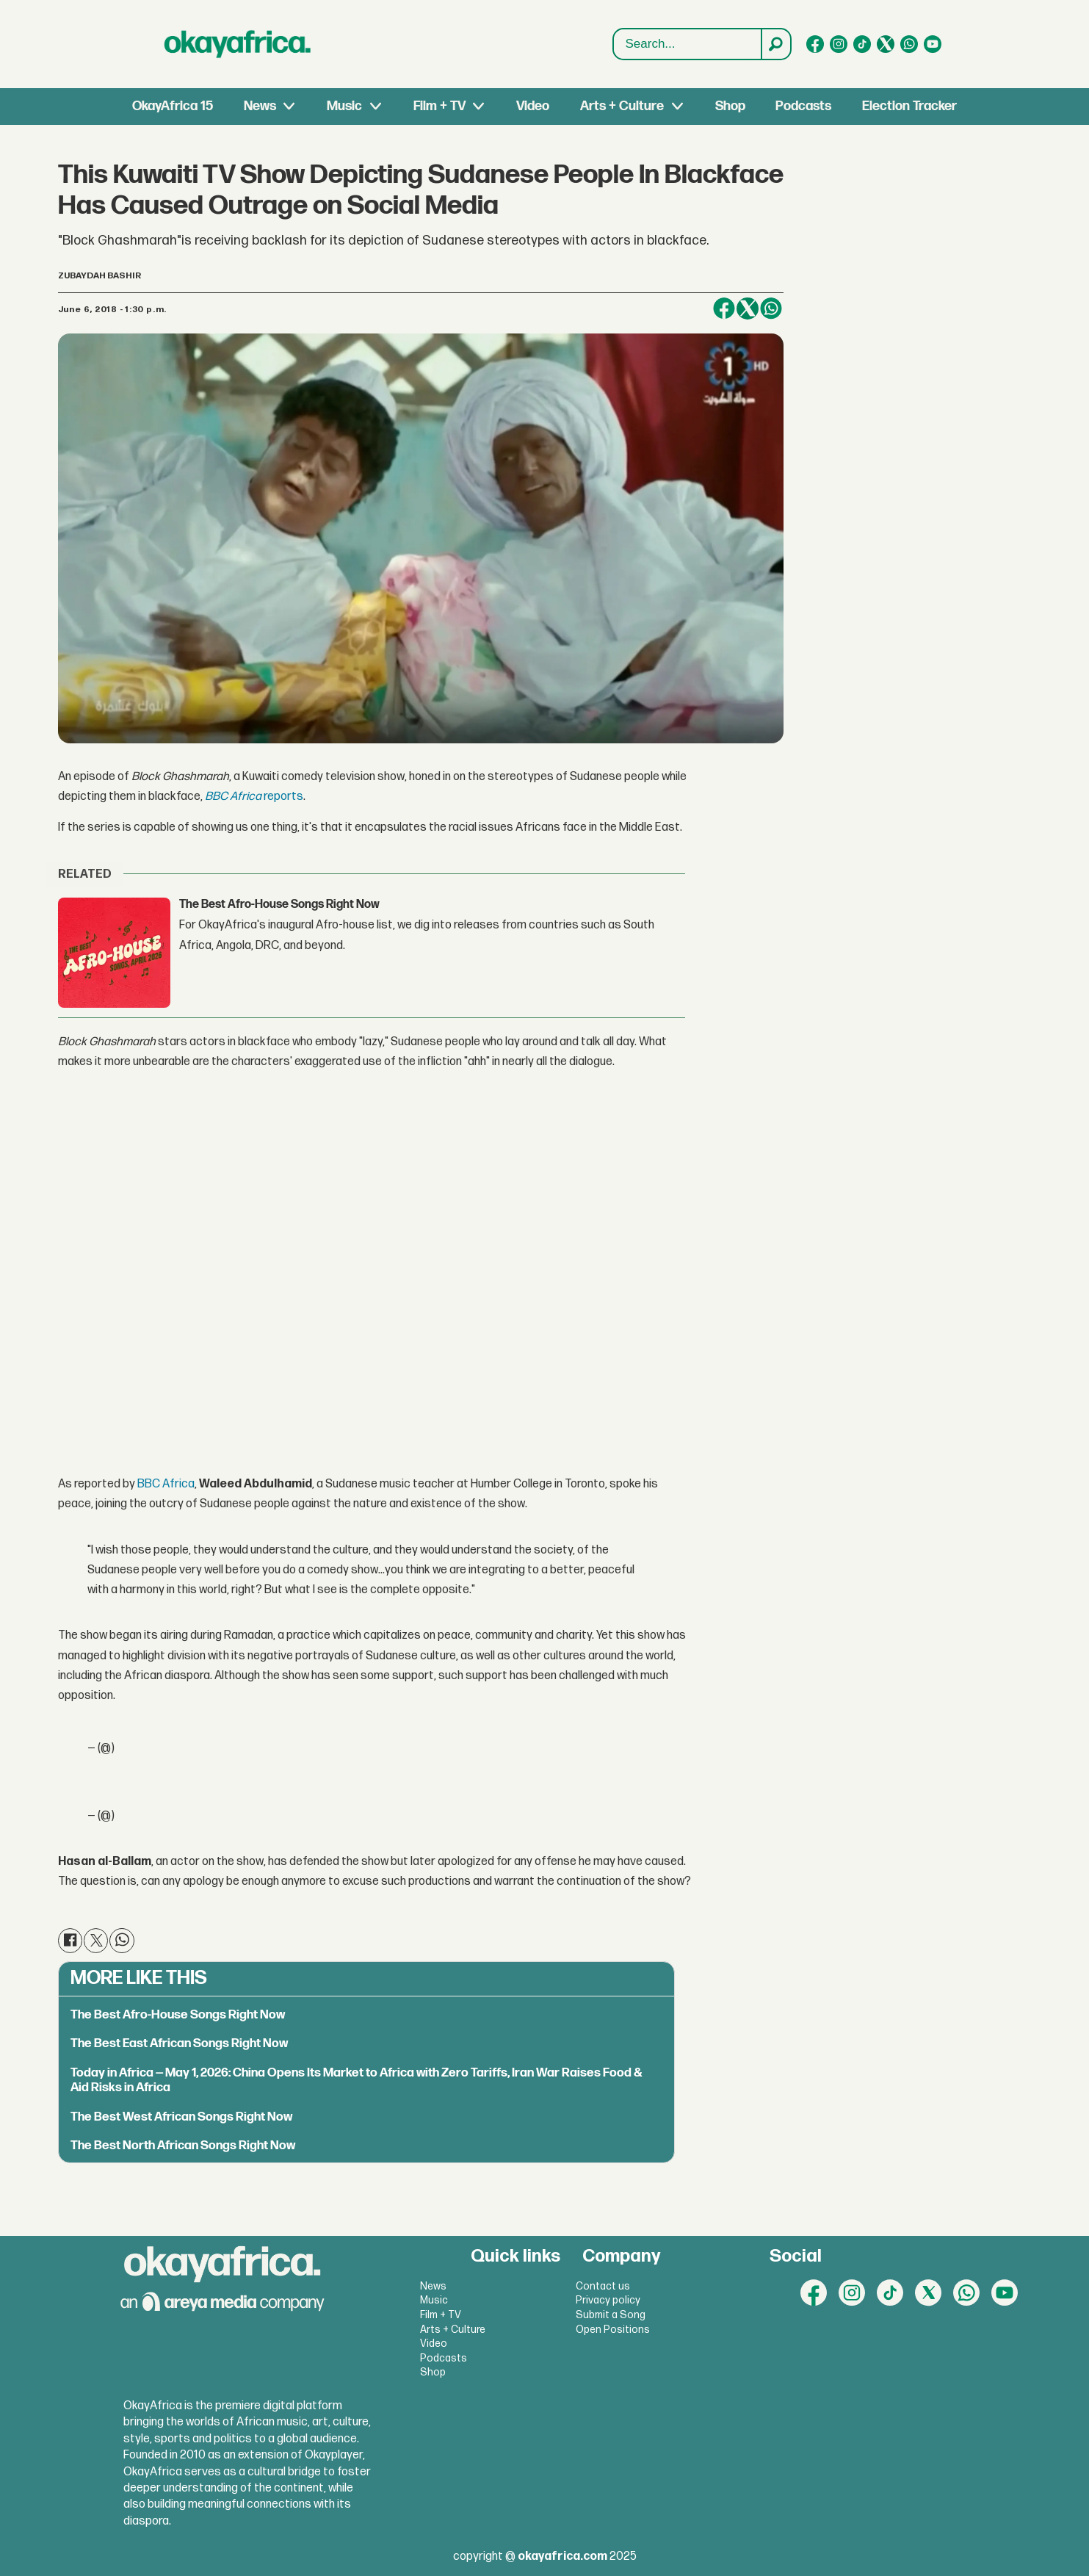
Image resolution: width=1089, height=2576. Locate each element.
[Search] (775, 44)
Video (532, 106)
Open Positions (613, 2329)
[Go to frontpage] (238, 44)
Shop (730, 106)
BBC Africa (166, 1484)
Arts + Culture (622, 106)
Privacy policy (608, 2300)
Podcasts (803, 106)
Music (344, 106)
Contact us (603, 2286)
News (260, 106)
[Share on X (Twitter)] (748, 308)
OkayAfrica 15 (172, 106)
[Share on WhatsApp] (771, 308)
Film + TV (439, 106)
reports (254, 797)
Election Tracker (909, 106)
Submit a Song (610, 2315)
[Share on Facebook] (724, 308)
